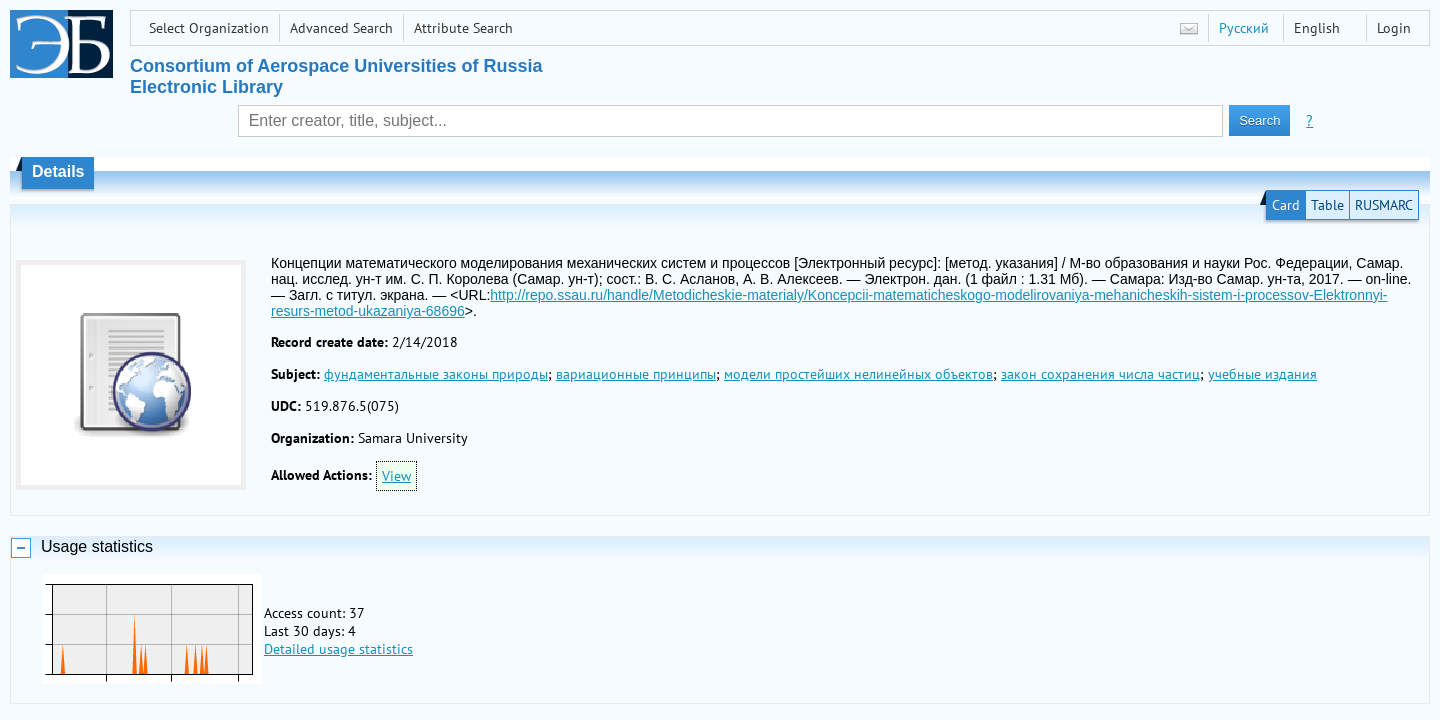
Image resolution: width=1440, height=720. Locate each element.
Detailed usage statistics (338, 649)
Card (1286, 205)
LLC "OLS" (782, 699)
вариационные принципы (636, 374)
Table (1327, 205)
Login (1394, 28)
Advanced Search (341, 28)
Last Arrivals (67, 699)
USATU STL (788, 676)
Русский (1244, 28)
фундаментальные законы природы (436, 374)
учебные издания (1262, 374)
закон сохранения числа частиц (1100, 374)
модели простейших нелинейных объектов (858, 374)
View (396, 476)
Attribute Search (463, 28)
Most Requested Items (186, 699)
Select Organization (209, 28)
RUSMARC (1384, 205)
